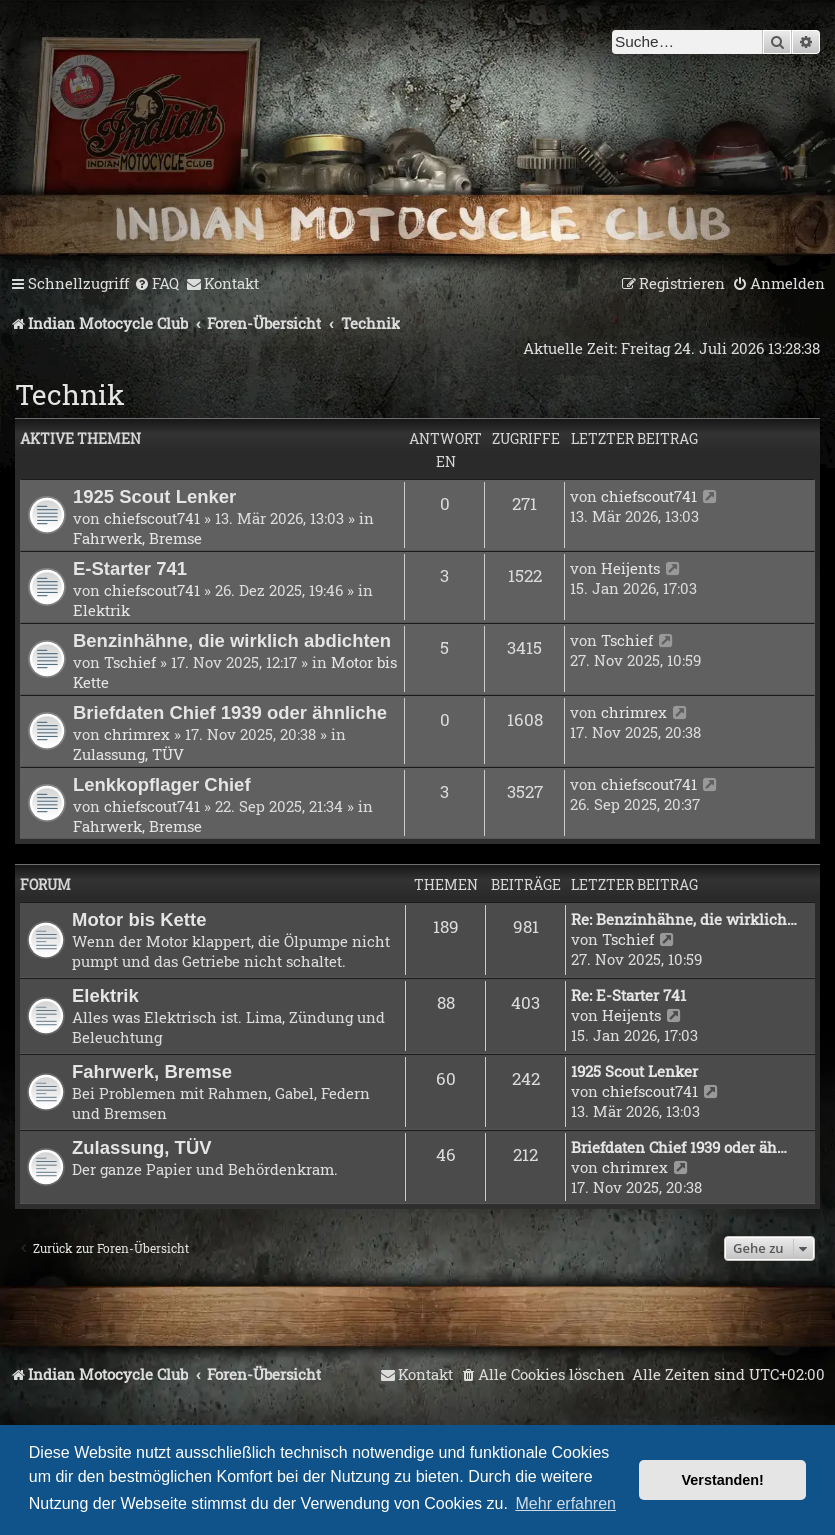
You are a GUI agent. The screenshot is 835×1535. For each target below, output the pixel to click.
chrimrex (137, 734)
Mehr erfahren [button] (566, 1503)
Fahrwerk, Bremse (137, 538)
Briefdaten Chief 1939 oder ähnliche (230, 712)
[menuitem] (156, 284)
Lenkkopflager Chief (162, 784)
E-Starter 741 (130, 568)
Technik (70, 394)
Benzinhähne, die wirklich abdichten (232, 640)
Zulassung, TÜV (128, 754)
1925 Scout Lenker (154, 496)
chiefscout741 (152, 518)
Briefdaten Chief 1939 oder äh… (679, 1147)
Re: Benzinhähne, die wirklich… (684, 919)
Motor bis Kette (139, 919)
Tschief (130, 662)
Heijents (630, 568)
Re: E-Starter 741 (628, 995)
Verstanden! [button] (723, 1480)
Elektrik (101, 610)
